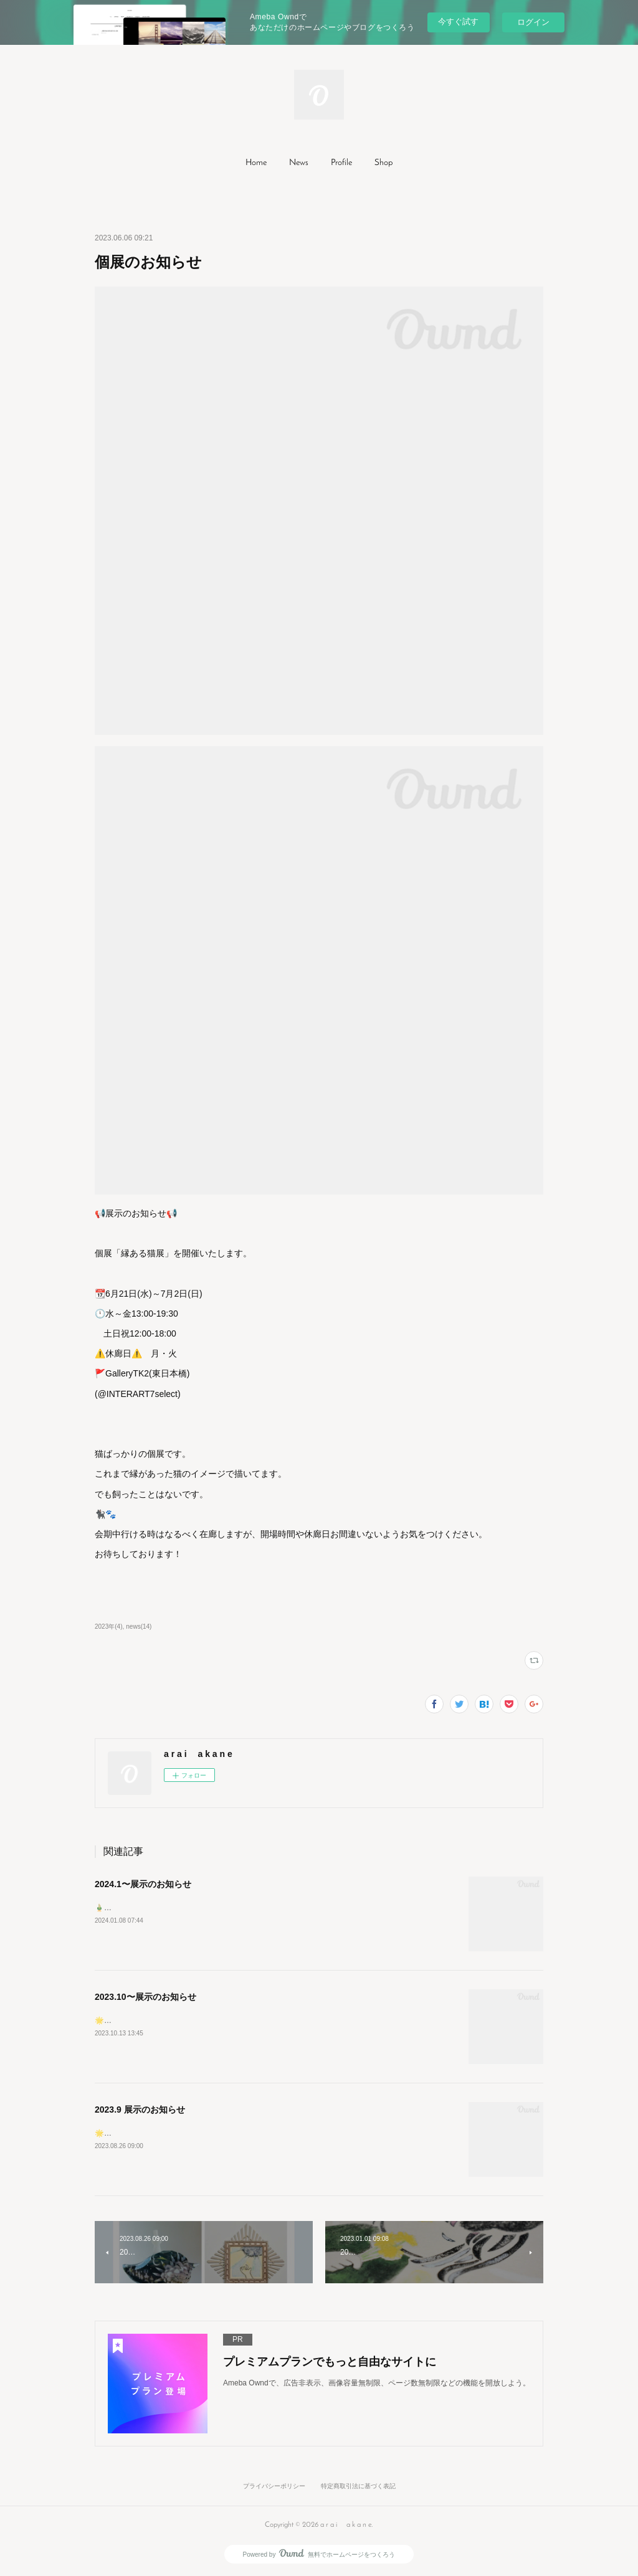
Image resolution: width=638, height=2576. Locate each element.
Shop (383, 163)
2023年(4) (109, 1626)
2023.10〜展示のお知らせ (145, 1997)
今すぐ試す (458, 21)
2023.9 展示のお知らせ (140, 2109)
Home (256, 163)
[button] (256, 163)
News (298, 163)
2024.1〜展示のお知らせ (143, 1884)
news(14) (138, 1626)
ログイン (533, 22)
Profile (341, 163)
